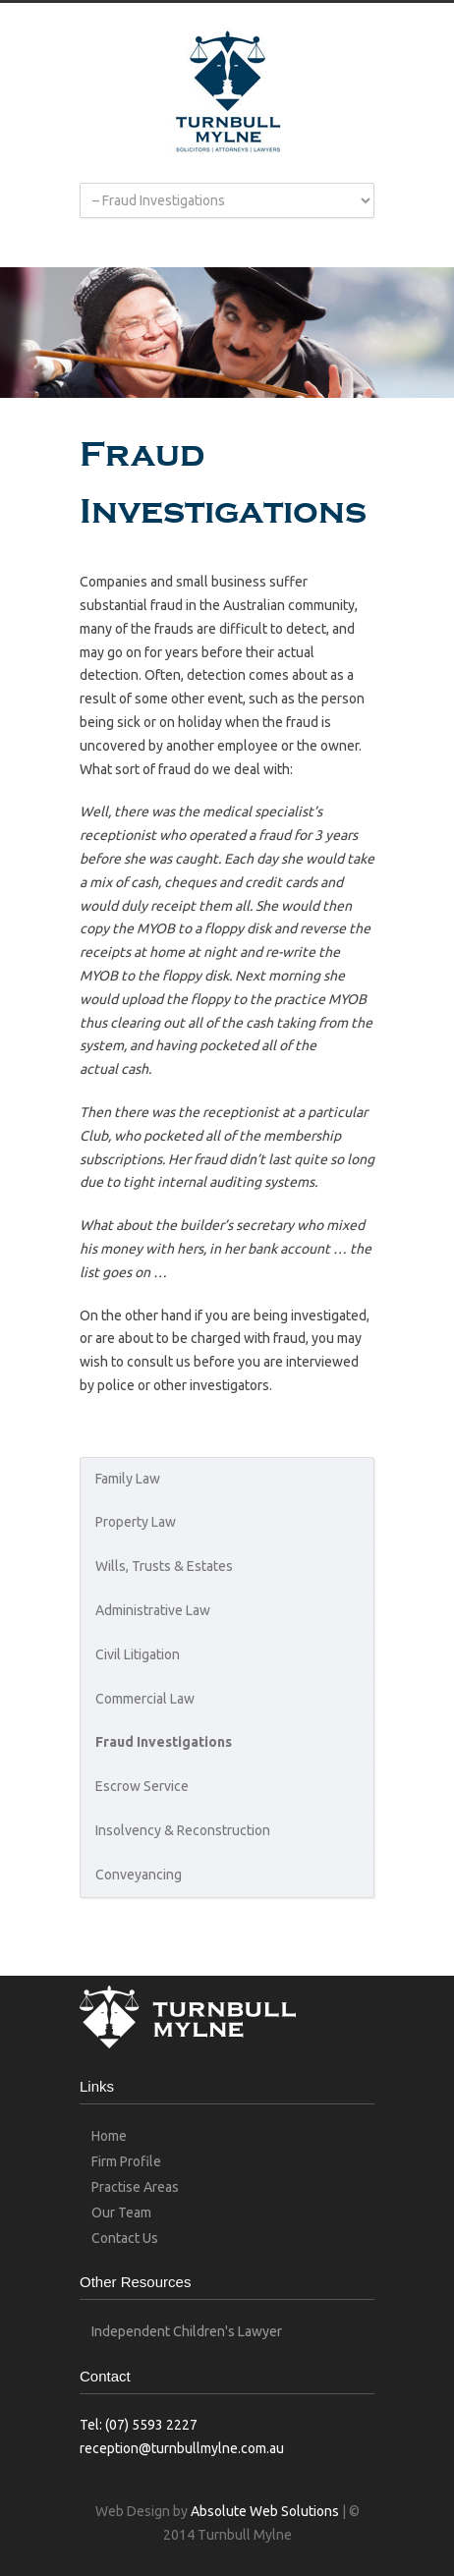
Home (109, 2136)
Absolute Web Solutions (265, 2511)
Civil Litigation (137, 1654)
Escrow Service (142, 1786)
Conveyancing (138, 1874)
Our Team (121, 2212)
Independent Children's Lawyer (186, 2331)
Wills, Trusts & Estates (164, 1566)
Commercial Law (145, 1699)
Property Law (135, 1522)
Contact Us (124, 2238)
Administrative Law (152, 1610)
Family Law (127, 1478)
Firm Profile (126, 2161)
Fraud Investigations (163, 1742)
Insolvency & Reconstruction (182, 1830)
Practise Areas (135, 2187)
